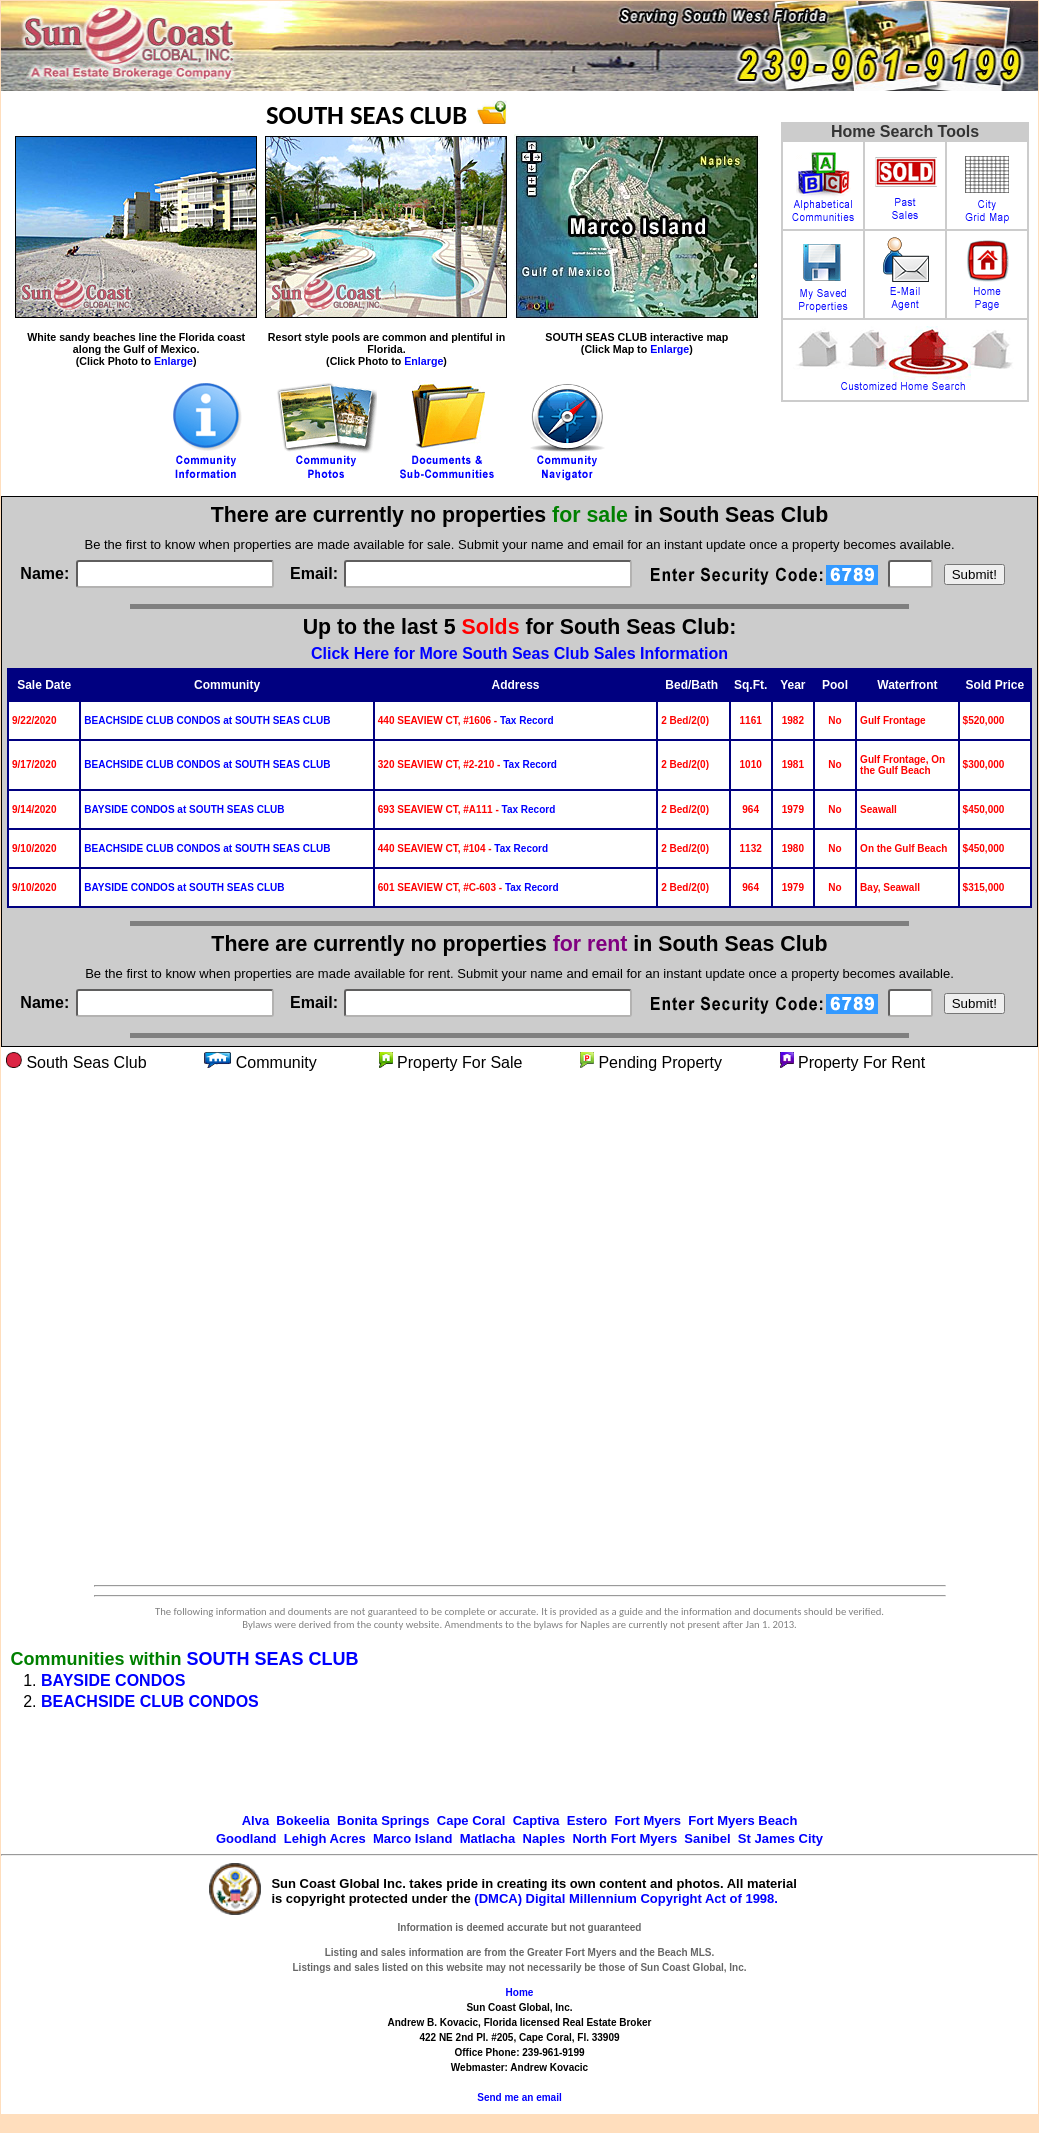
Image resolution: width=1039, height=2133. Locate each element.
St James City (780, 1838)
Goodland (246, 1838)
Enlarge (173, 361)
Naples (544, 1838)
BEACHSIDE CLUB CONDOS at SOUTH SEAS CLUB (207, 720)
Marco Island (412, 1838)
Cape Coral (471, 1820)
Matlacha (488, 1838)
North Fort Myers (624, 1838)
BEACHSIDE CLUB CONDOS (150, 1701)
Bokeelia (302, 1820)
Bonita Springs (383, 1820)
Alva (255, 1820)
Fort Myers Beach (742, 1820)
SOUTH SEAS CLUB (272, 1659)
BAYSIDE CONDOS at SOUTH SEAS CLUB (184, 809)
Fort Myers (648, 1820)
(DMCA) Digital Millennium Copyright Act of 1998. (626, 1898)
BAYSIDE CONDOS (113, 1680)
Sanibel (707, 1838)
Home (520, 1992)
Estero (587, 1820)
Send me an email (519, 2097)
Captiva (536, 1820)
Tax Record (527, 720)
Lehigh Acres (325, 1838)
